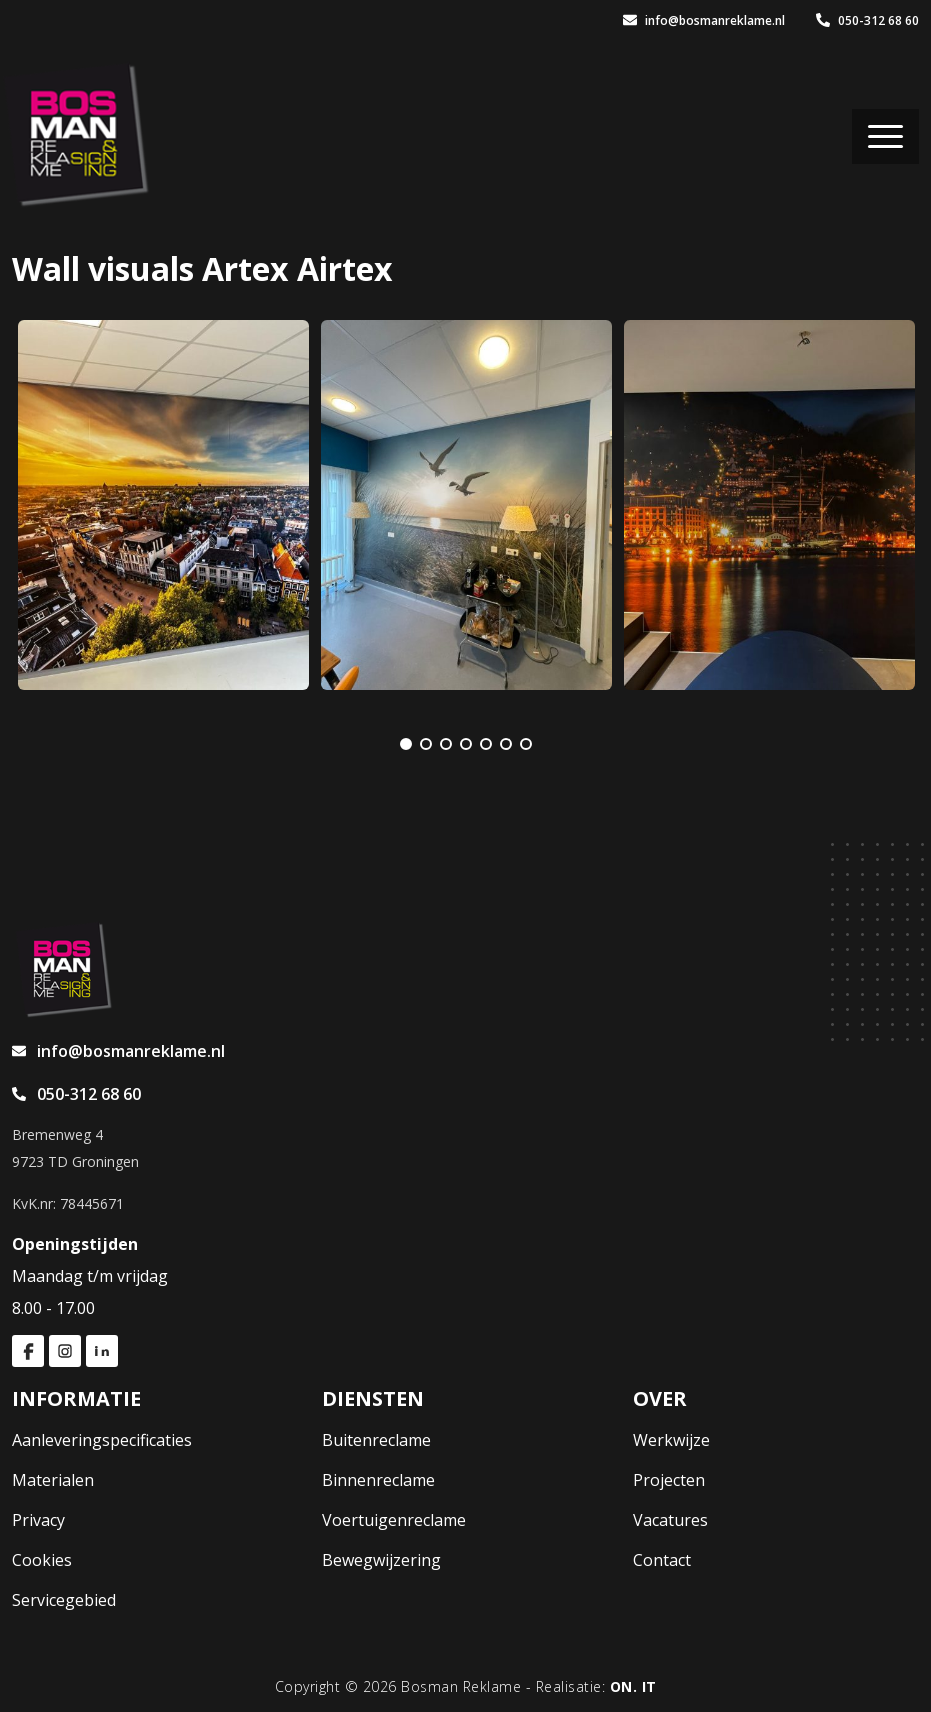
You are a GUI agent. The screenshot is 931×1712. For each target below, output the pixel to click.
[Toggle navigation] (885, 136)
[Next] (574, 744)
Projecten (669, 1480)
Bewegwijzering (381, 1560)
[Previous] (358, 744)
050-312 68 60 (867, 20)
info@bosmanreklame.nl (704, 20)
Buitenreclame (376, 1440)
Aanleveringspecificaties (102, 1440)
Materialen (53, 1480)
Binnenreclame (378, 1480)
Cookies (42, 1560)
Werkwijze (671, 1440)
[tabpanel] (163, 505)
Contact (662, 1560)
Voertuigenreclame (394, 1520)
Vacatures (670, 1520)
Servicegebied (64, 1600)
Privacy (38, 1520)
